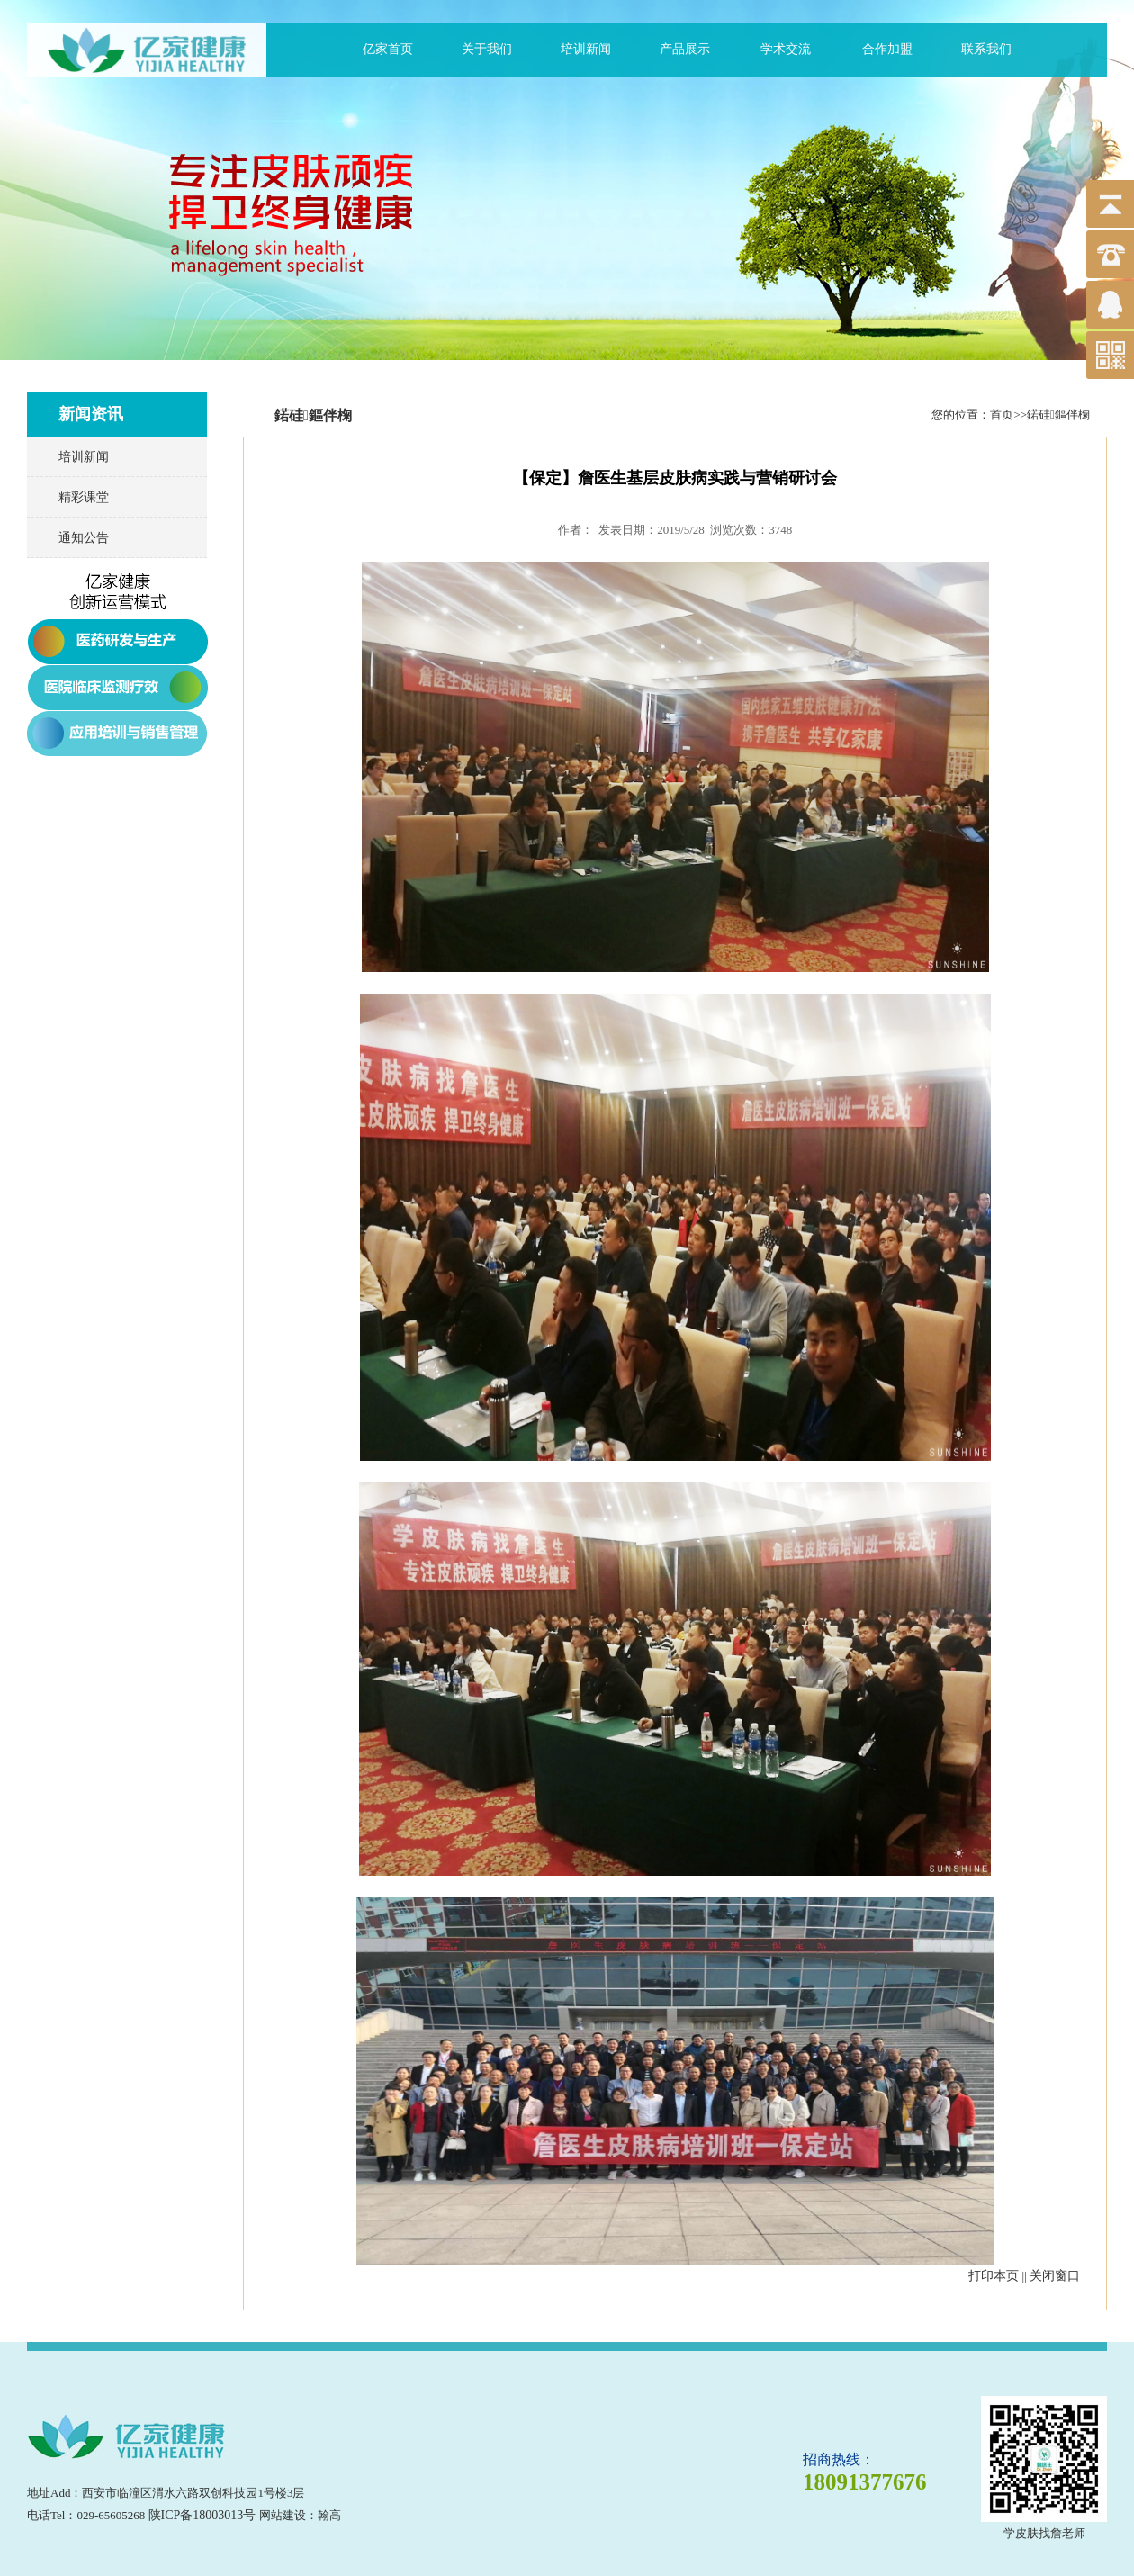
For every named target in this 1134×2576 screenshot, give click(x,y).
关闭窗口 (1055, 2276)
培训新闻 (586, 49)
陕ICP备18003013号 (202, 2515)
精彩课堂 (83, 497)
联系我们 (986, 49)
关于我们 (487, 49)
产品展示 (685, 49)
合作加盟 (887, 49)
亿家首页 (388, 49)
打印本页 (993, 2276)
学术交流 (785, 49)
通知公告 (83, 538)
